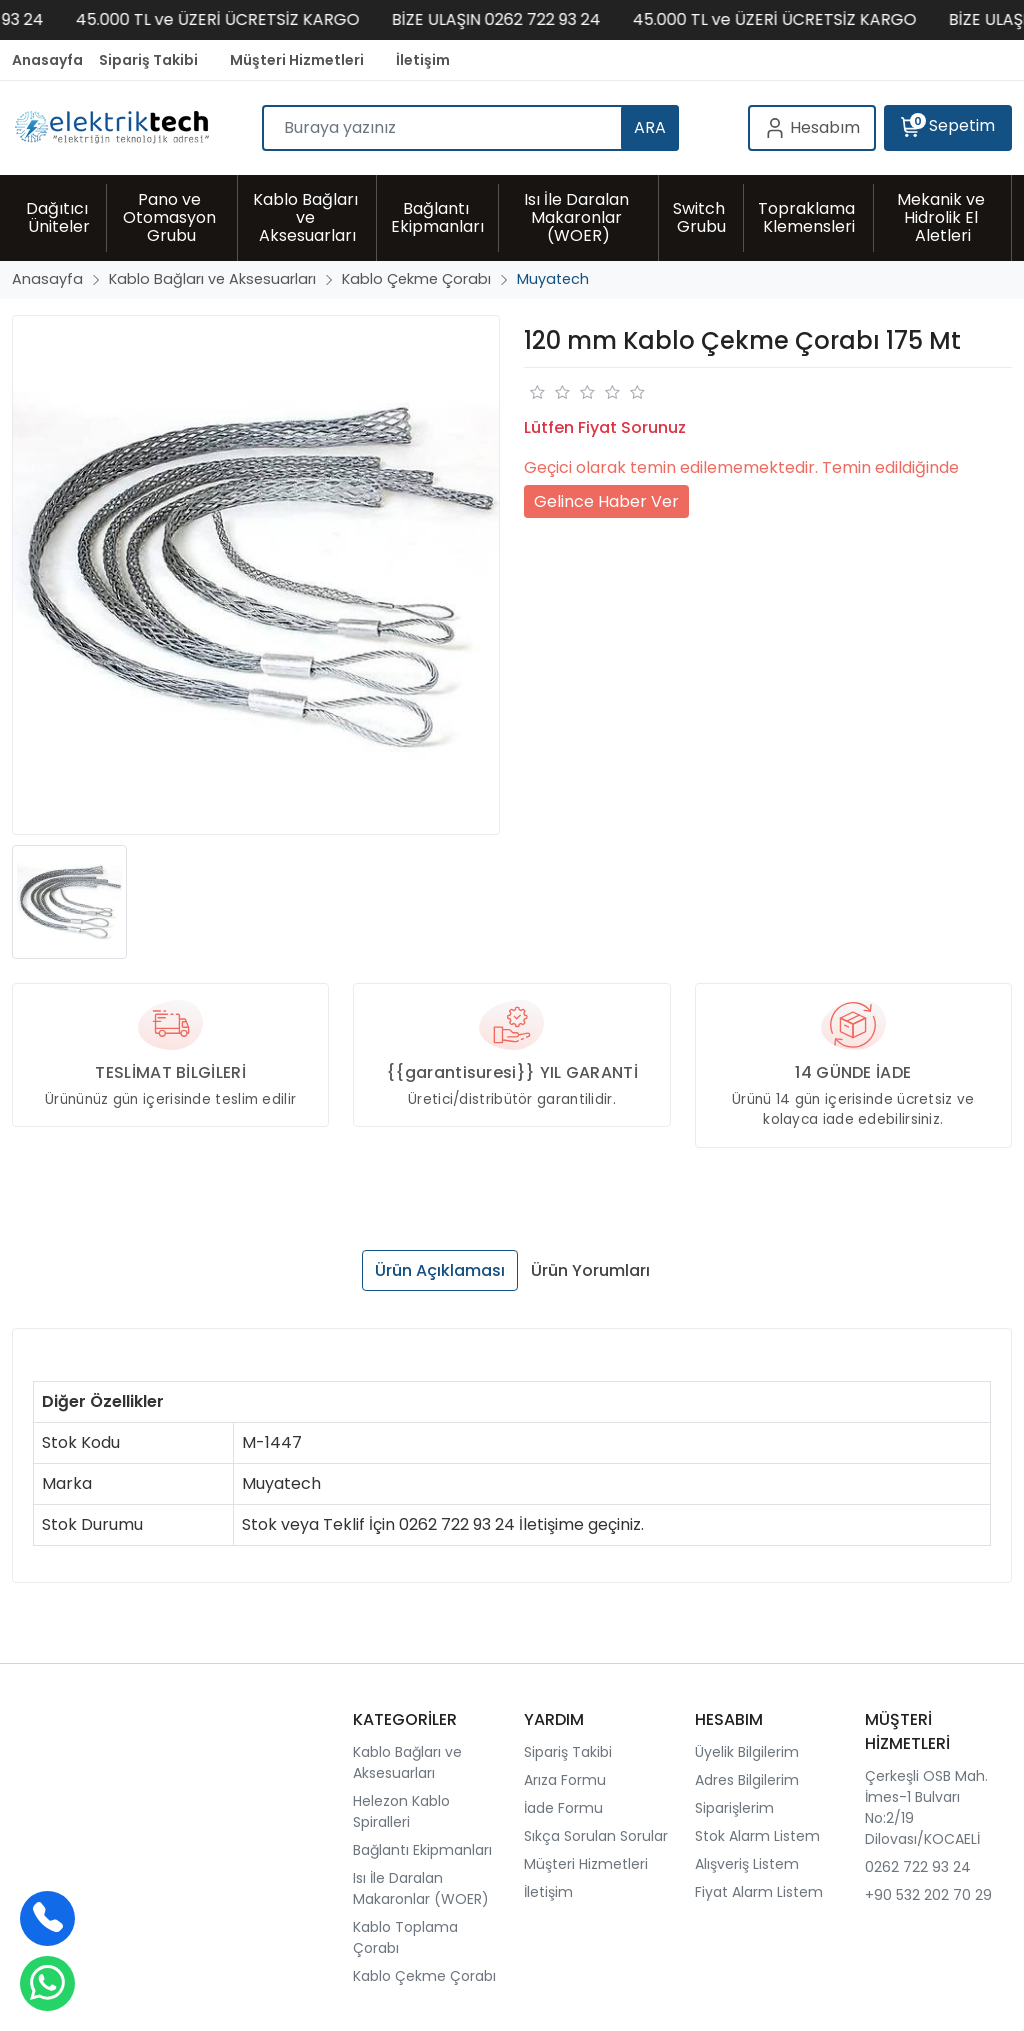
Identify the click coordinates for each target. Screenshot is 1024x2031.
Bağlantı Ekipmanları (422, 1850)
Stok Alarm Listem (757, 1836)
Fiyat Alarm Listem (759, 1892)
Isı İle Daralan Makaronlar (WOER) (421, 1888)
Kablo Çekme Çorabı (424, 1976)
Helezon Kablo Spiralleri (401, 1811)
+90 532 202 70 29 (928, 1895)
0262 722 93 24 (918, 1867)
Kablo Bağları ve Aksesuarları (407, 1762)
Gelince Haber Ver (606, 501)
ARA (650, 127)
